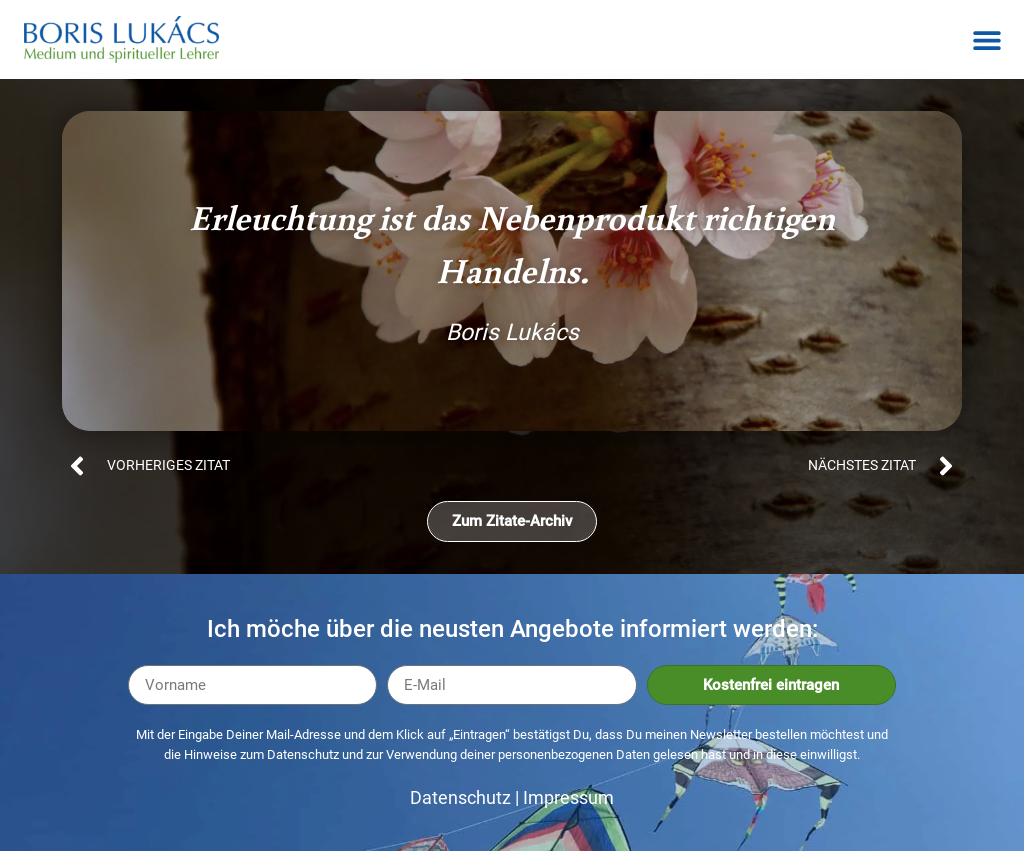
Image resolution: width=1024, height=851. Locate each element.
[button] (986, 39)
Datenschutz (460, 797)
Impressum (568, 797)
